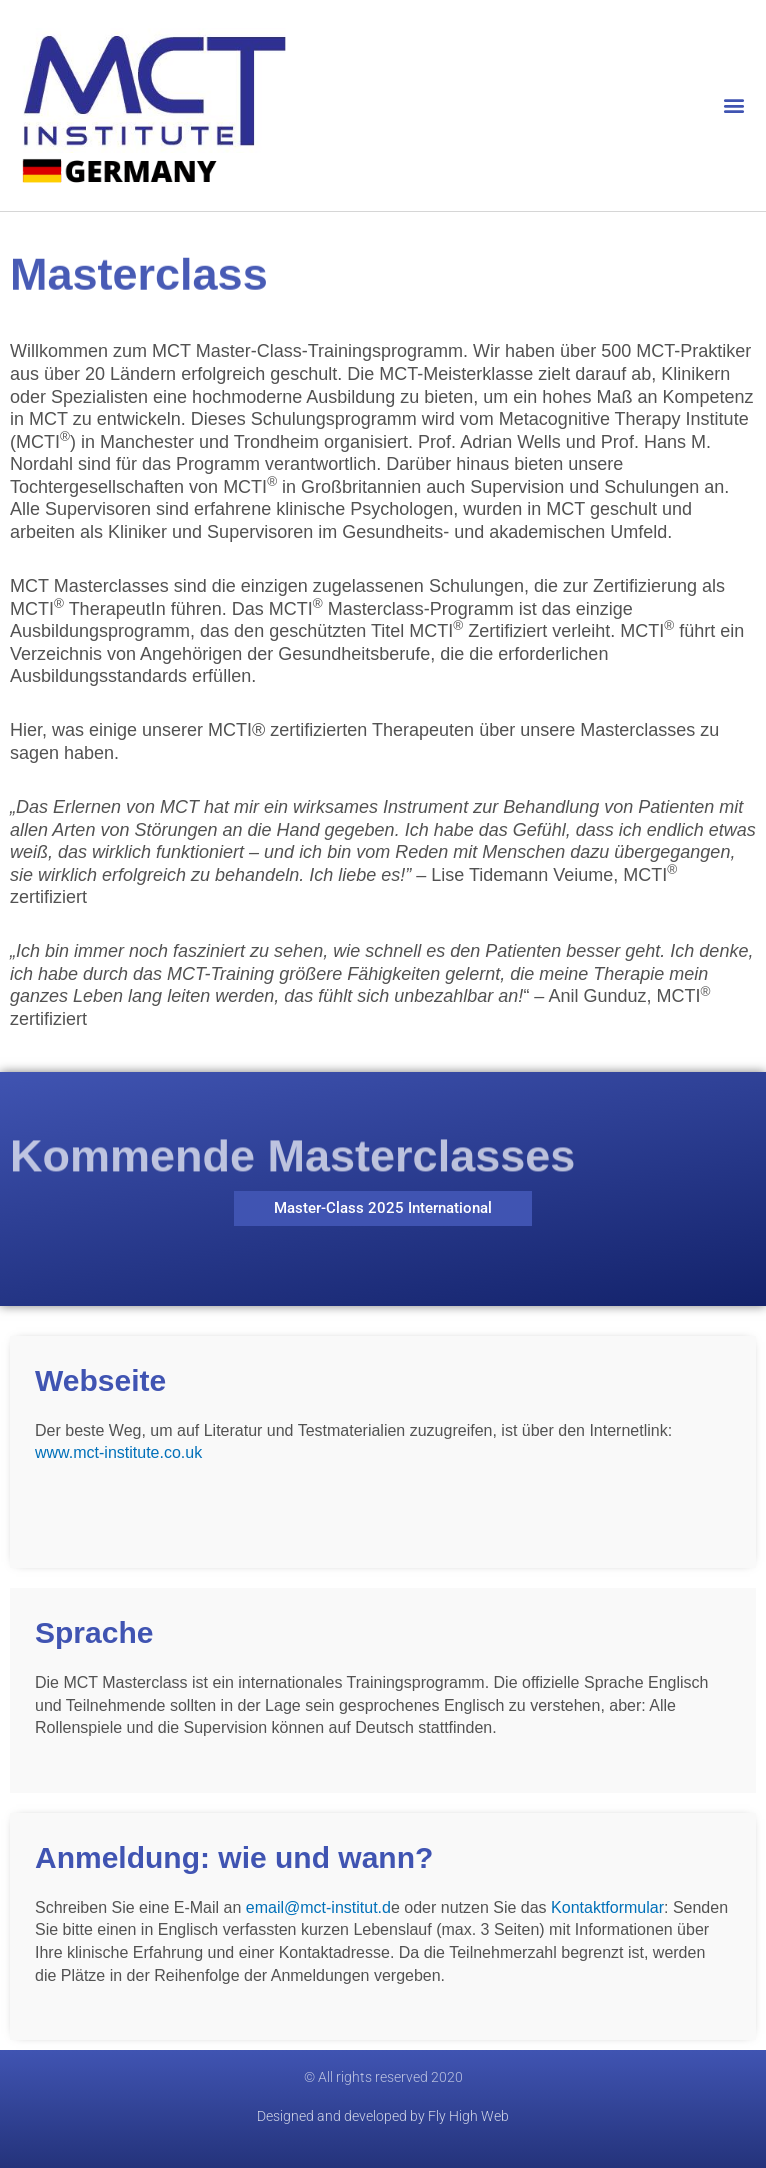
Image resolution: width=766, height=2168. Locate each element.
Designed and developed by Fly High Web (383, 2116)
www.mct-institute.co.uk (118, 1452)
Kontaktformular (607, 1907)
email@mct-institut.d (318, 1907)
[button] (734, 105)
